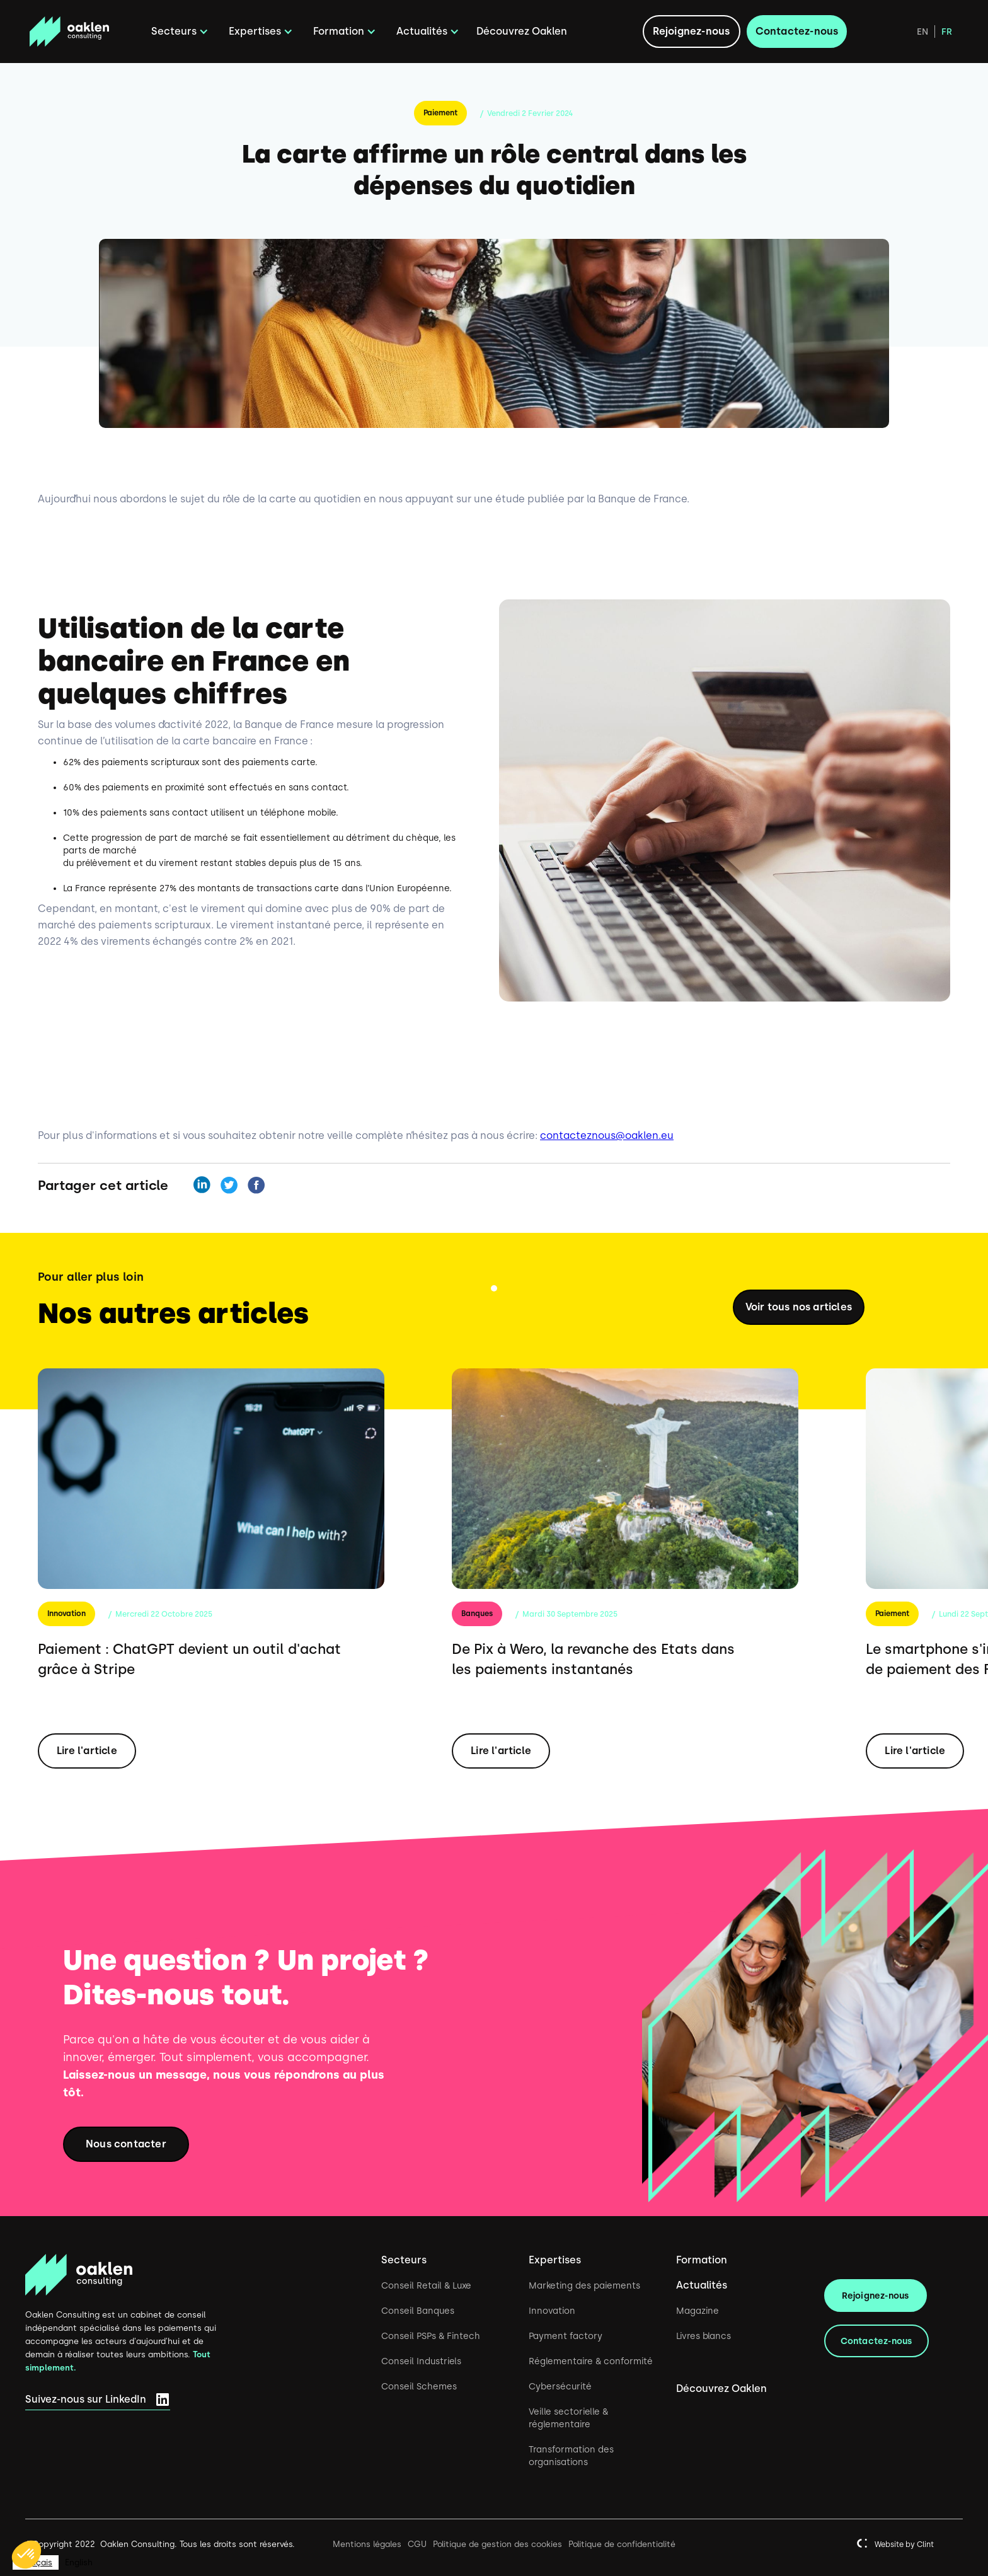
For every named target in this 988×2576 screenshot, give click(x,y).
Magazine (697, 2311)
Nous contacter (126, 2144)
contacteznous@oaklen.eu (607, 1135)
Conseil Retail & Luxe (426, 2285)
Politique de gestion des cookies (497, 2544)
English (79, 2562)
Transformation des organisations (571, 2455)
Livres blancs (703, 2336)
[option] (79, 2562)
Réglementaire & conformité (591, 2361)
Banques (477, 1613)
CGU (417, 2544)
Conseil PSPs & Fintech (430, 2336)
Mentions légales (367, 2544)
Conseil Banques (417, 2311)
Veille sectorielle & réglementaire (568, 2417)
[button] (178, 31)
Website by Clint (904, 2544)
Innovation (66, 1613)
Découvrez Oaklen (521, 31)
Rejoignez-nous (691, 31)
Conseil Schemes (419, 2386)
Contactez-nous (797, 31)
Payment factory (565, 2336)
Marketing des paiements (584, 2285)
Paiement (440, 112)
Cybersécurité (560, 2386)
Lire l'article (87, 1751)
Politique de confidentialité (621, 2544)
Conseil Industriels (421, 2361)
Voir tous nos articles (798, 1307)
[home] (82, 31)
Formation (701, 2260)
